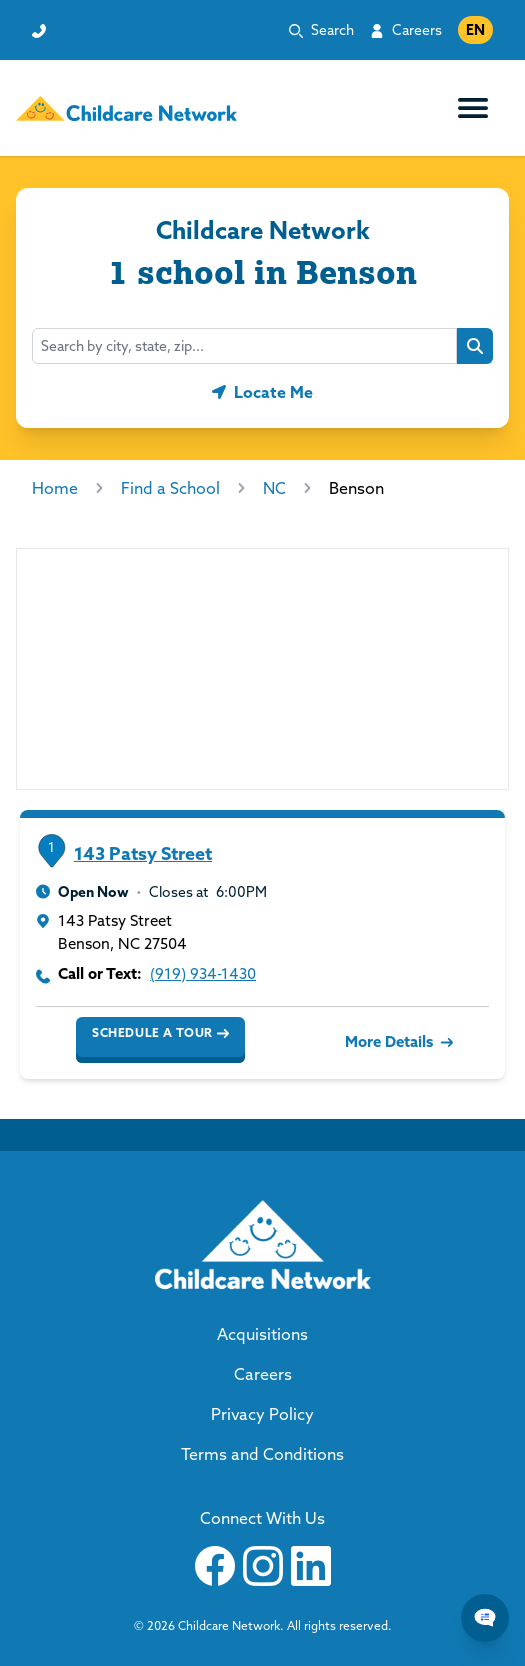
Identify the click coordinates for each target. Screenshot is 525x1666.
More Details (397, 1041)
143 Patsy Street (143, 853)
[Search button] (475, 346)
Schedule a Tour (160, 1033)
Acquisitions (262, 1334)
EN (475, 30)
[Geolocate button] (262, 392)
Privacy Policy (262, 1414)
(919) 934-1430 (203, 973)
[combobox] (244, 346)
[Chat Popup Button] (485, 1618)
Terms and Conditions (262, 1454)
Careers (417, 30)
